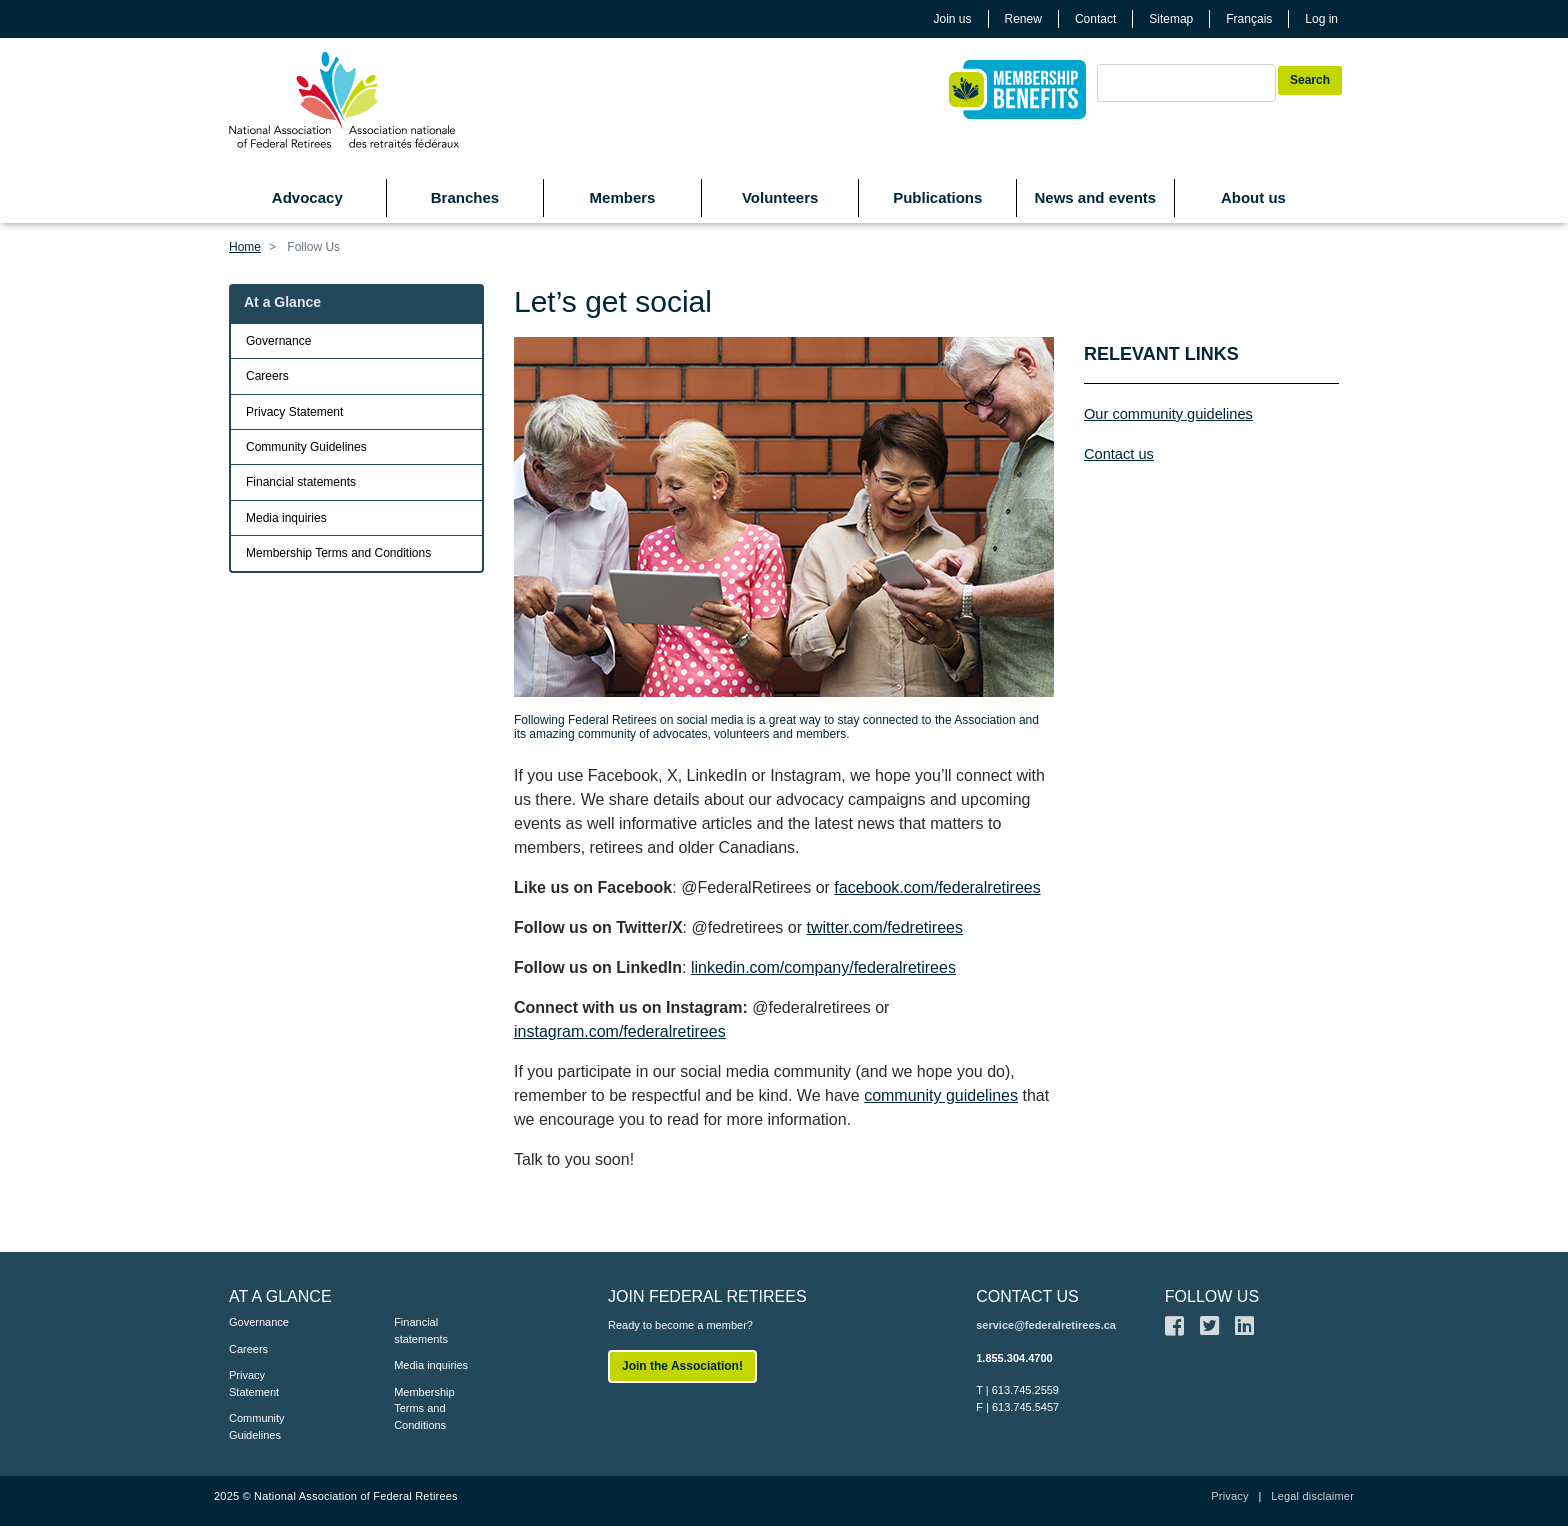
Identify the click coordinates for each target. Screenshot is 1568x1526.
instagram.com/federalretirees (620, 1031)
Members (623, 197)
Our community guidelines (1168, 414)
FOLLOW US (1212, 1296)
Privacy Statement (294, 412)
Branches (465, 197)
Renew (1023, 19)
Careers (267, 376)
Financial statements (301, 482)
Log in (1321, 19)
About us (1253, 197)
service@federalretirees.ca (1046, 1325)
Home (245, 247)
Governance (278, 341)
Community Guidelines (306, 447)
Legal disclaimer (1312, 1496)
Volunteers (780, 197)
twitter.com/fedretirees (884, 927)
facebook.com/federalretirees (937, 887)
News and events (1095, 197)
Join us (953, 19)
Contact (1095, 19)
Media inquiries (286, 518)
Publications (937, 197)
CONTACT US (1027, 1296)
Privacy (1229, 1496)
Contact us (1119, 454)
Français (1249, 19)
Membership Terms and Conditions (338, 553)
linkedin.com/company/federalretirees (823, 967)
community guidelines (941, 1095)
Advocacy (307, 197)
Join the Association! (682, 1366)
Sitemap (1171, 19)
